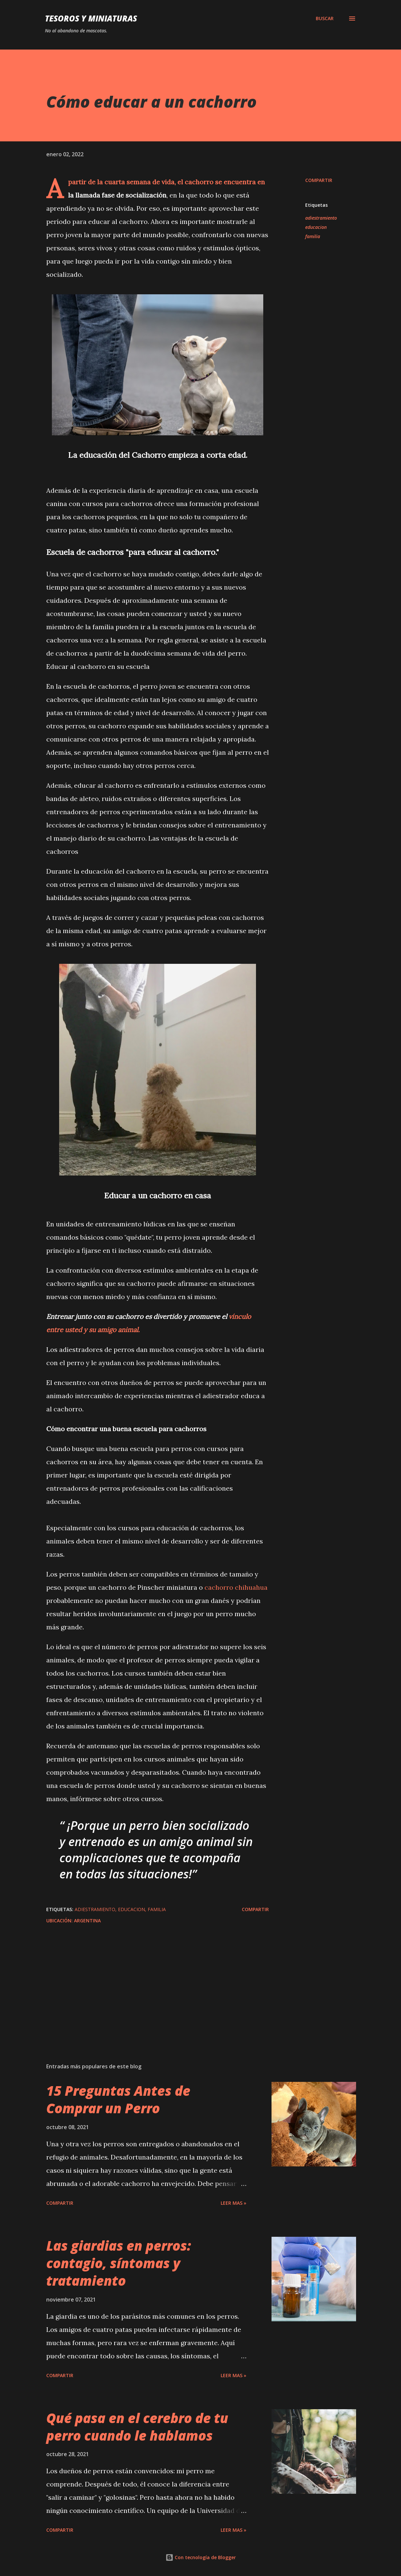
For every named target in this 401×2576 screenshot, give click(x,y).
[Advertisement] (157, 1980)
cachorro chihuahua (236, 1587)
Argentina (87, 1920)
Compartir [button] (318, 180)
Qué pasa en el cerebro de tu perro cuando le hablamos (137, 2427)
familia (312, 236)
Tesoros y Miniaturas (91, 18)
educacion (316, 227)
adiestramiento (321, 218)
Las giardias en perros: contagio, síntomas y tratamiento (118, 2263)
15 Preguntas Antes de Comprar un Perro (118, 2099)
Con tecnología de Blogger (200, 2557)
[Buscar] (325, 18)
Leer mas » (233, 2203)
